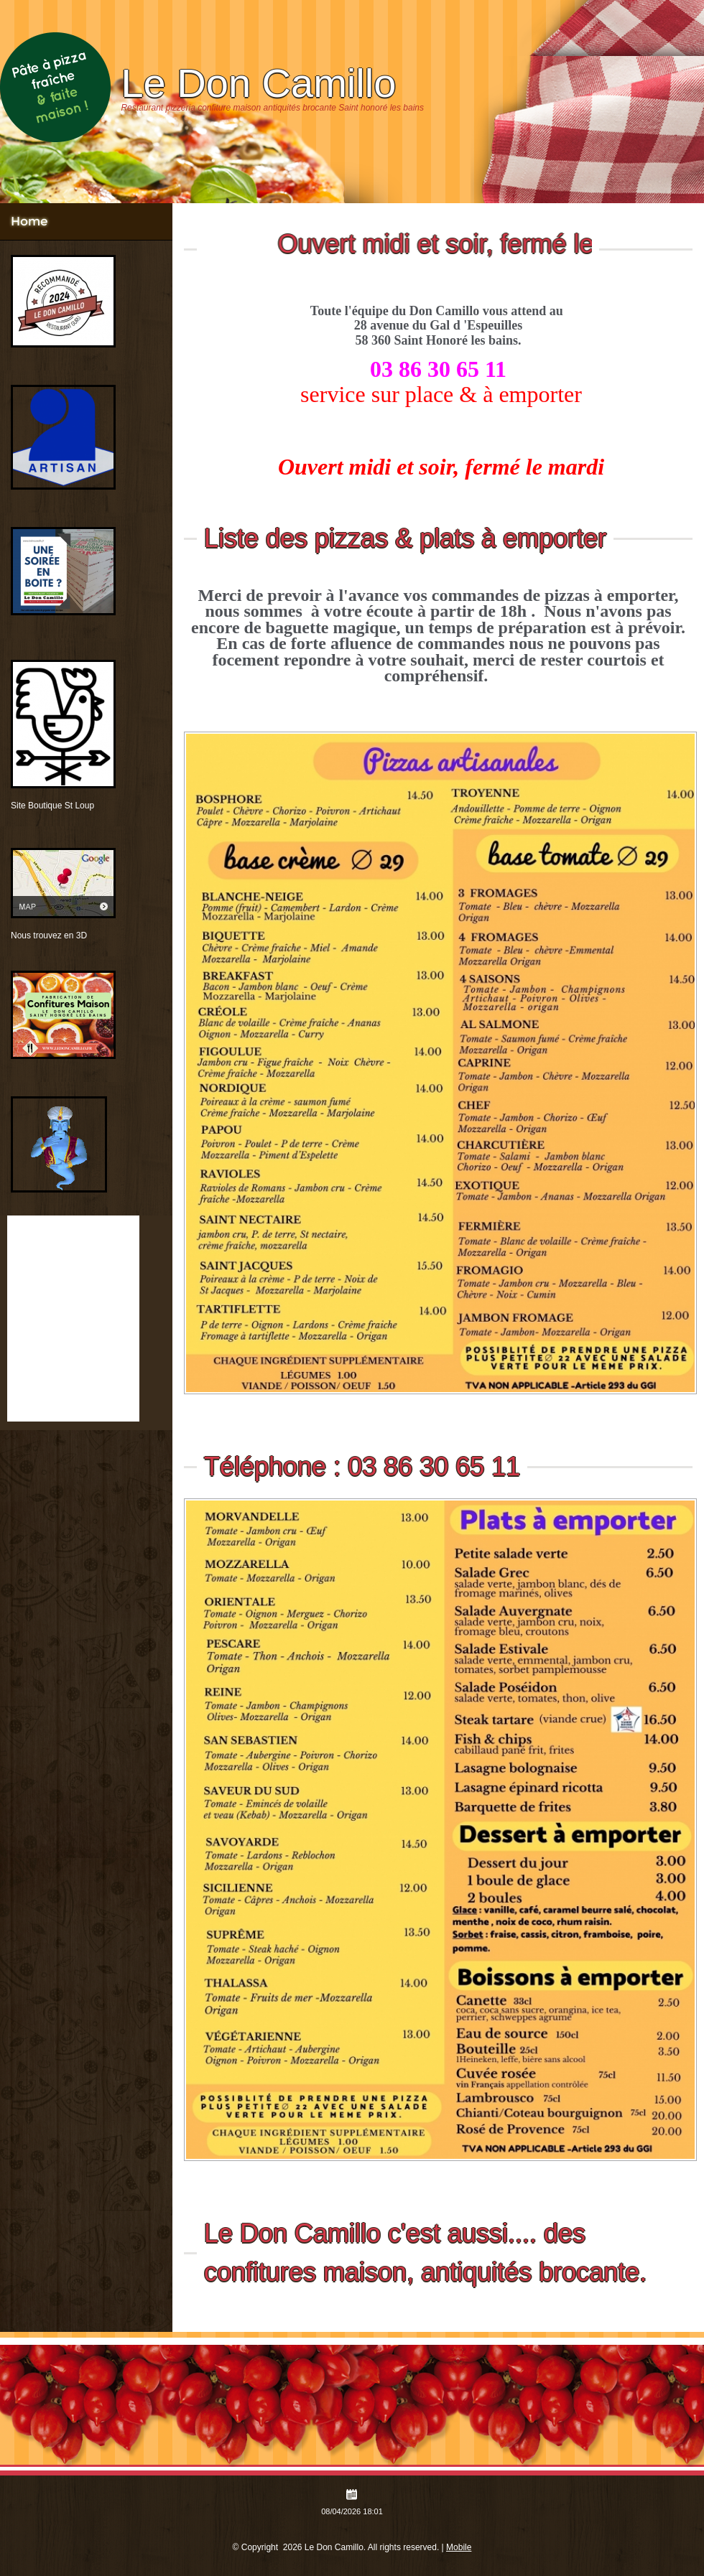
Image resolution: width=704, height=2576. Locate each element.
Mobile (458, 2547)
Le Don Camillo (258, 83)
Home (29, 221)
